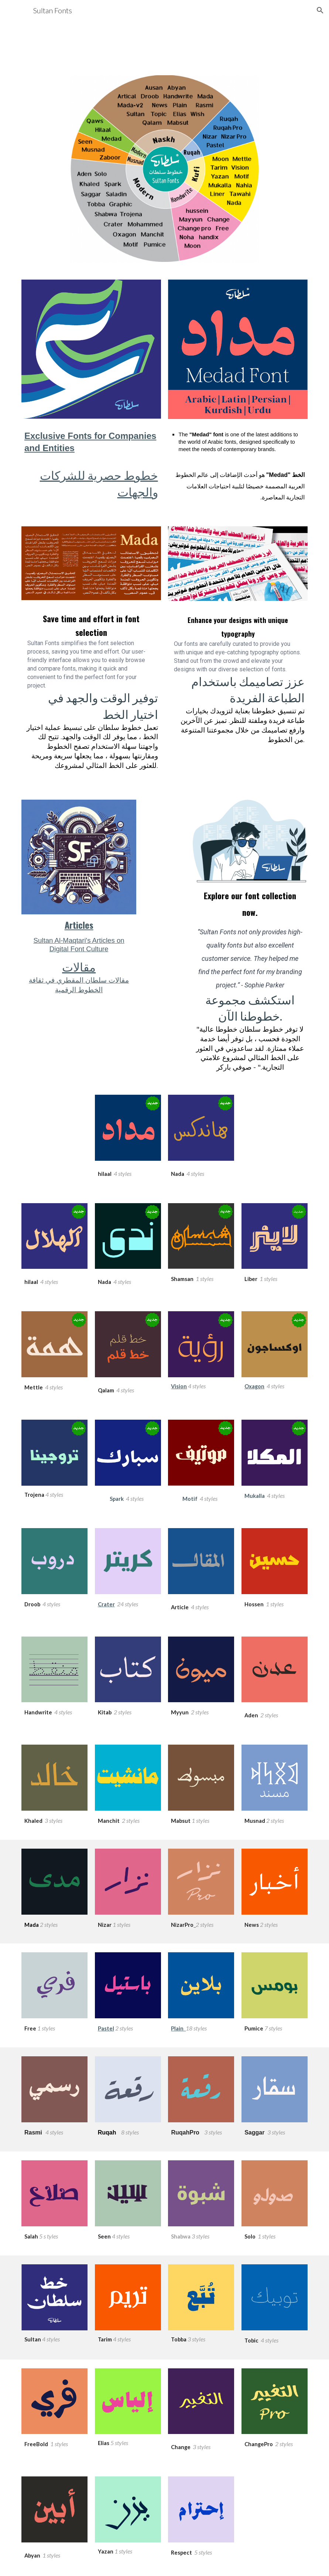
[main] (91, 462)
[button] (320, 10)
